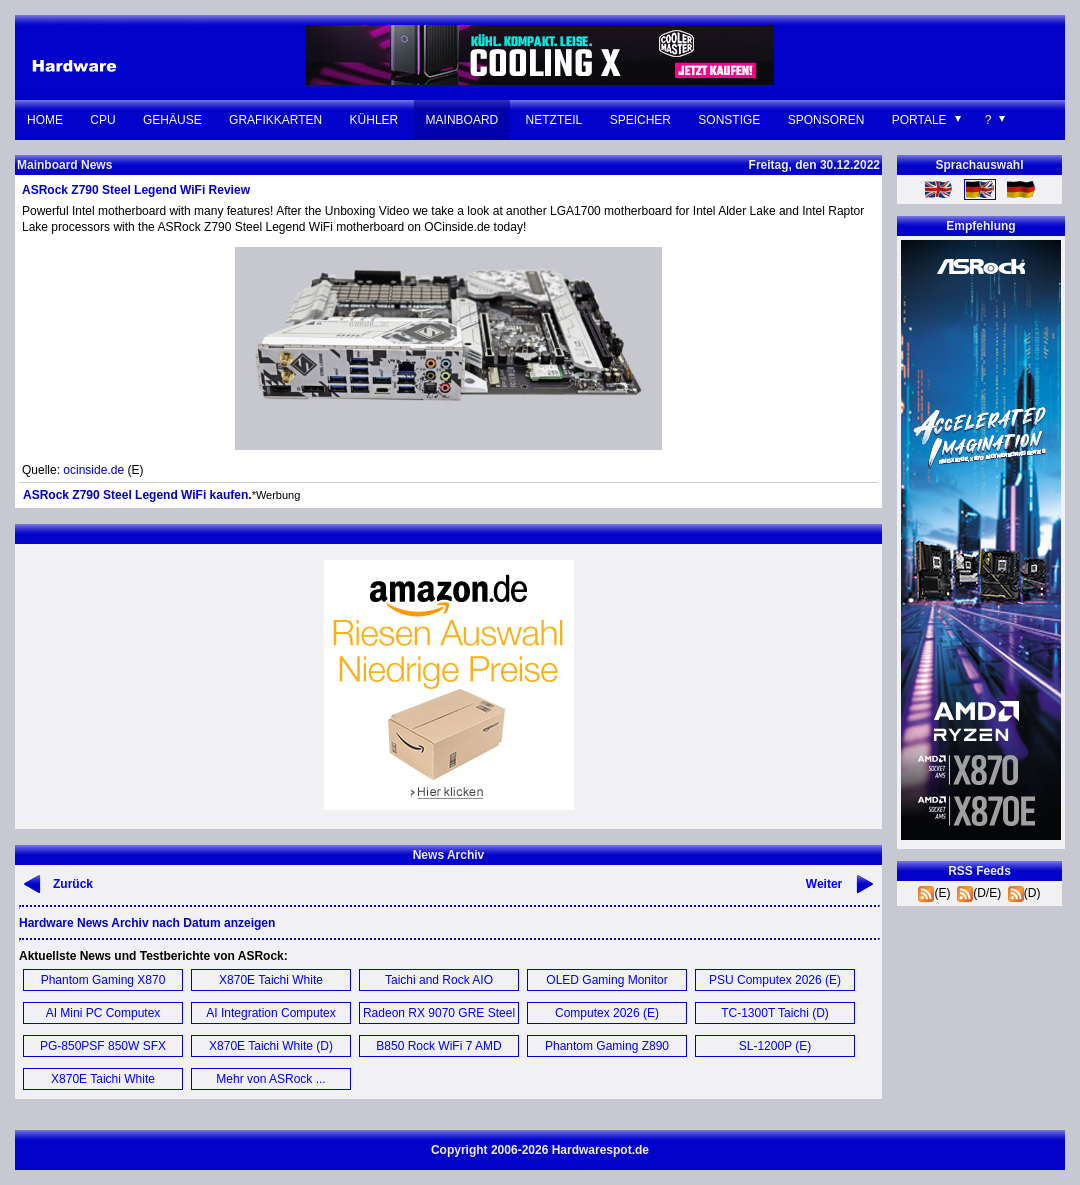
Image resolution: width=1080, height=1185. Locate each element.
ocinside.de (93, 470)
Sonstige (729, 120)
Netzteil (554, 120)
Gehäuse (172, 120)
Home (45, 120)
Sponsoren (826, 120)
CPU (102, 120)
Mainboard (462, 120)
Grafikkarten (275, 120)
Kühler (374, 120)
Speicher (640, 120)
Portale (919, 120)
